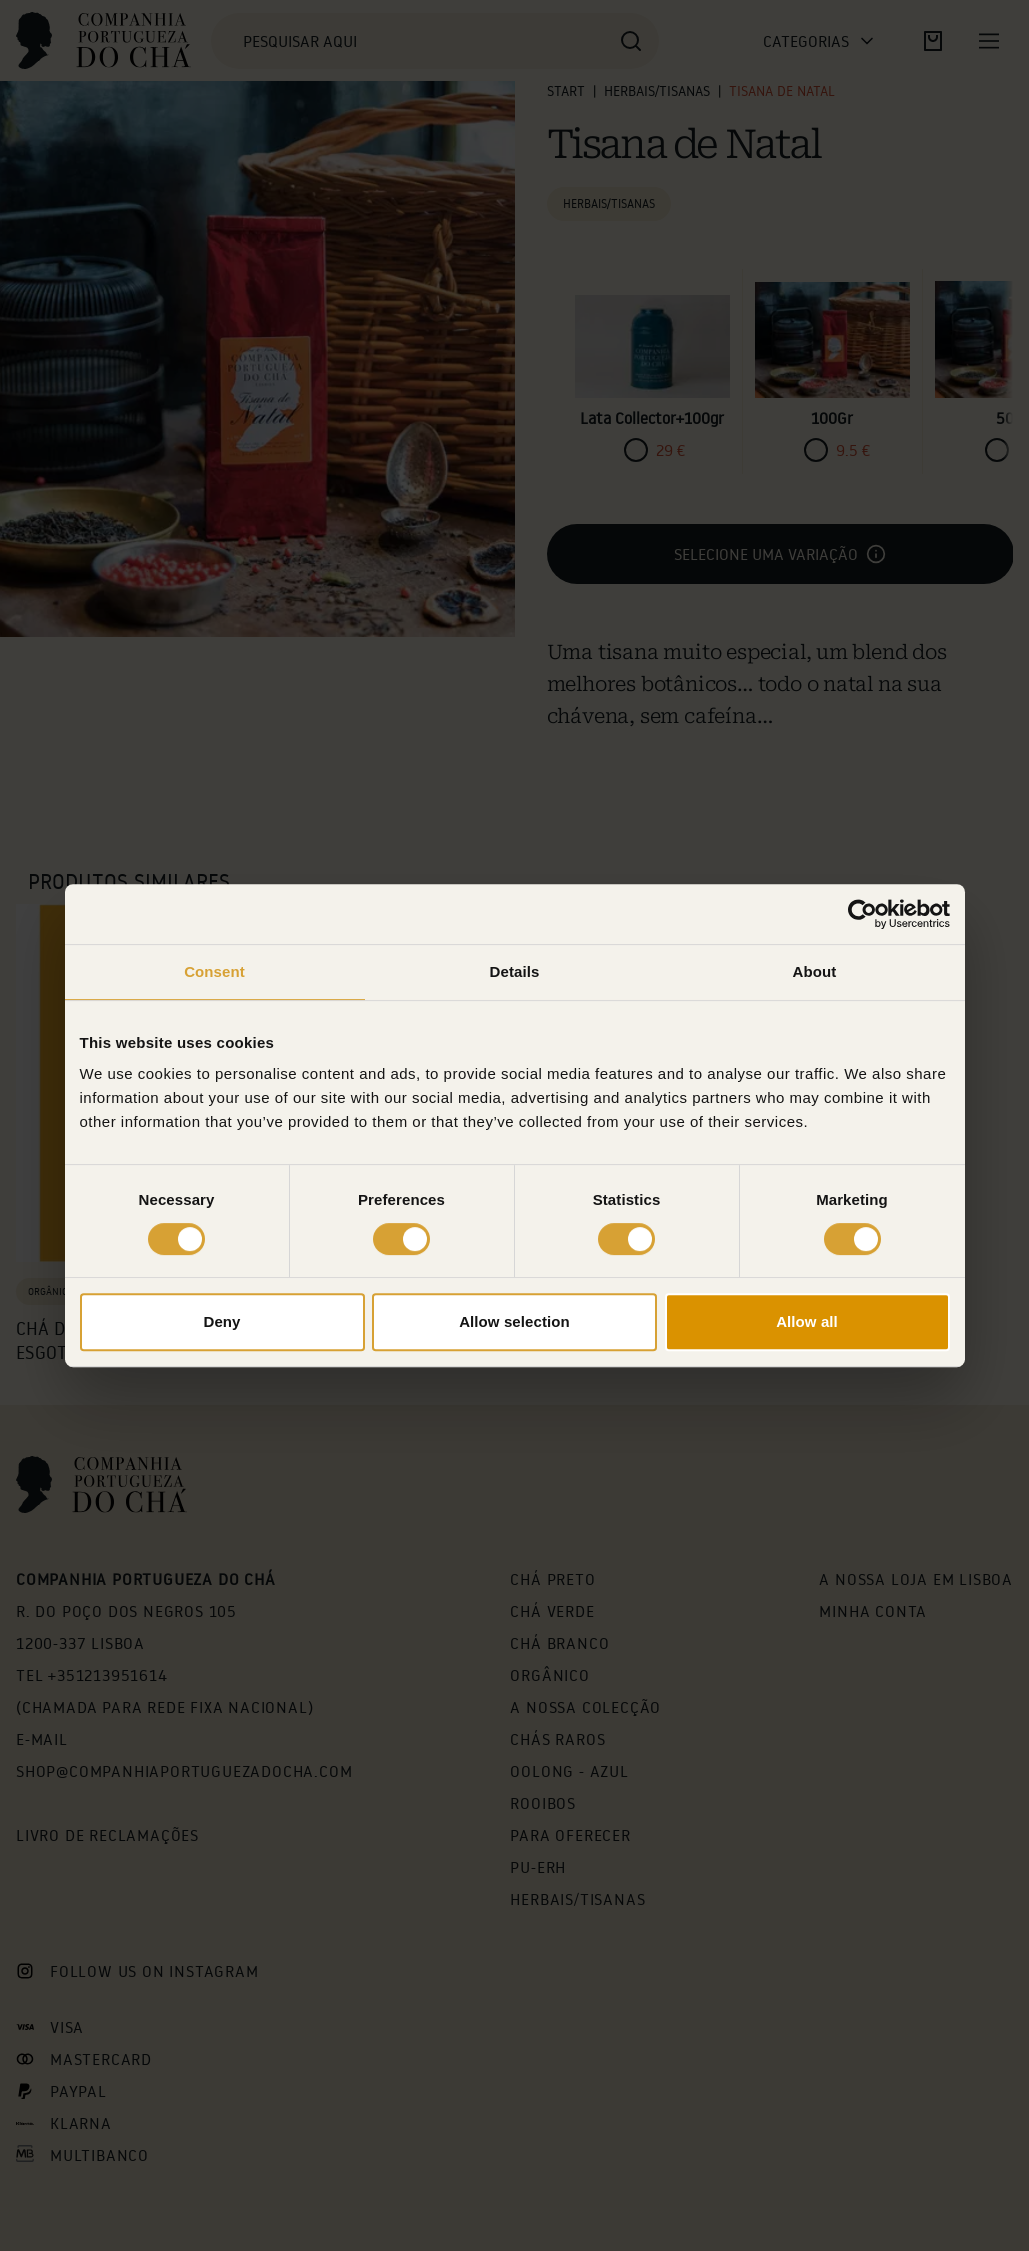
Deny (221, 1321)
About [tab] (815, 971)
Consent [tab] (214, 971)
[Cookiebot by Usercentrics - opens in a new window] (862, 914)
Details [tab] (515, 971)
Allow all (807, 1321)
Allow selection (514, 1321)
